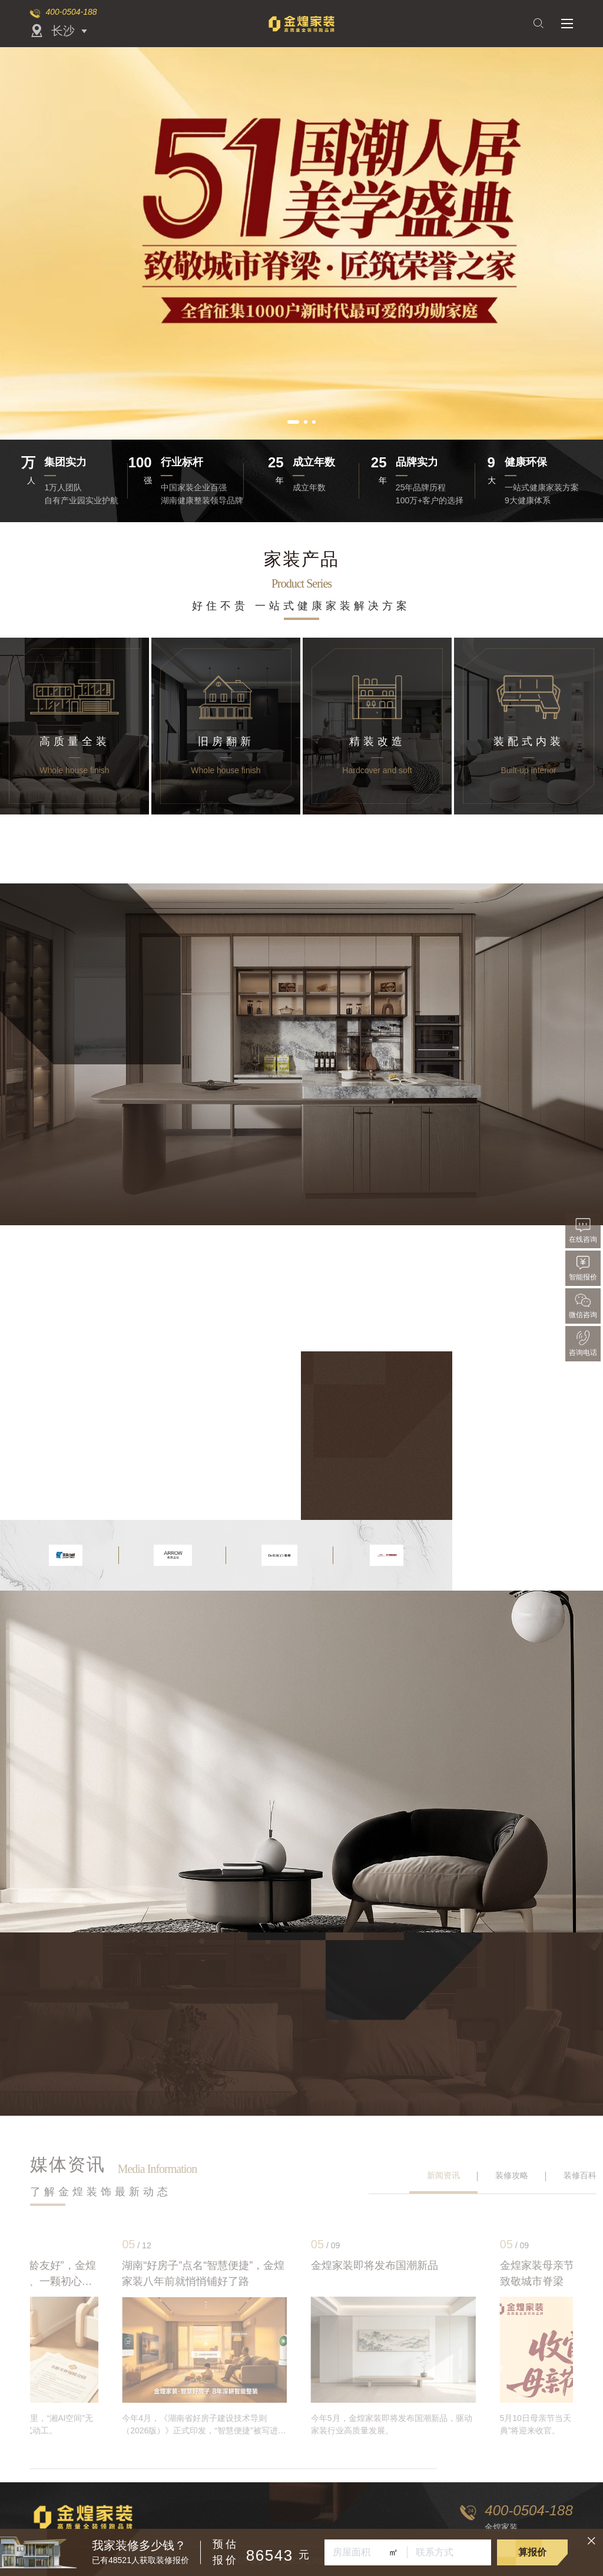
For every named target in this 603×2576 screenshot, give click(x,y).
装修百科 (580, 2175)
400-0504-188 (71, 12)
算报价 (532, 2552)
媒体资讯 (67, 2164)
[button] (293, 422)
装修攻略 (511, 2175)
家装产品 (301, 559)
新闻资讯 (443, 2175)
